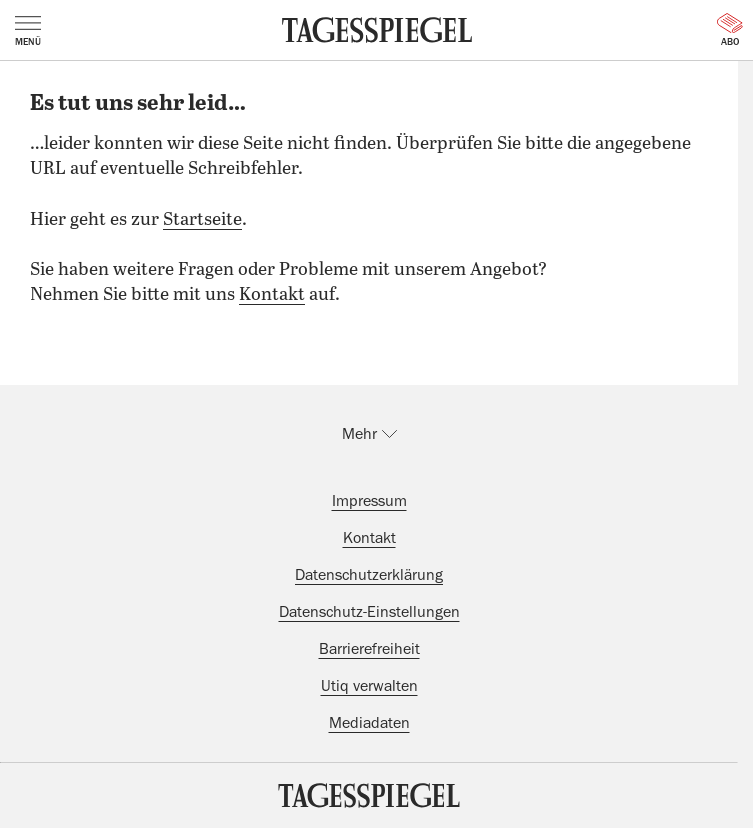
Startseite (202, 220)
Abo (730, 30)
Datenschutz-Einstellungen (369, 612)
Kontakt (272, 295)
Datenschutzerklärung (369, 575)
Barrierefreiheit (369, 649)
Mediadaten (369, 723)
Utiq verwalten (369, 686)
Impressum (369, 501)
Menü (28, 31)
